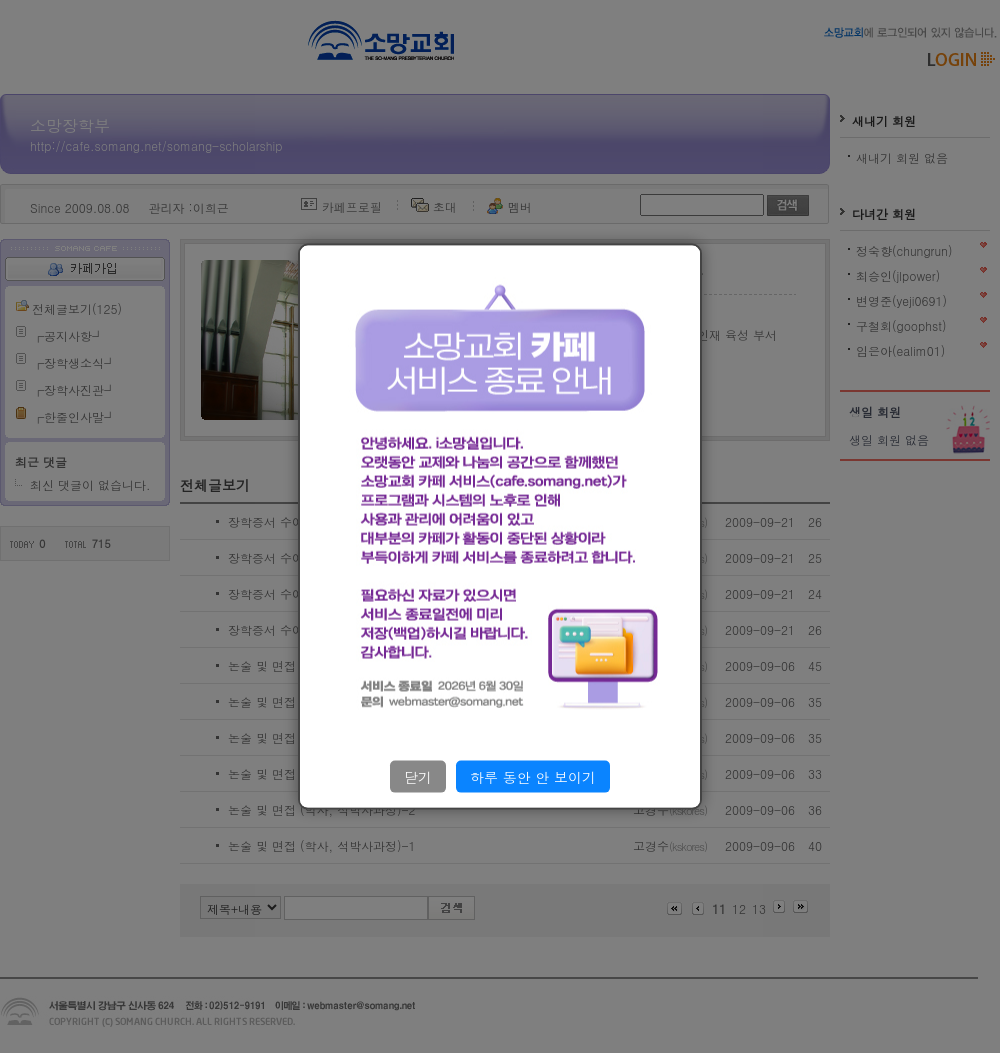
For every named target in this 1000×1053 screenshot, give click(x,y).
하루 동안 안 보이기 (533, 776)
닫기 (418, 776)
